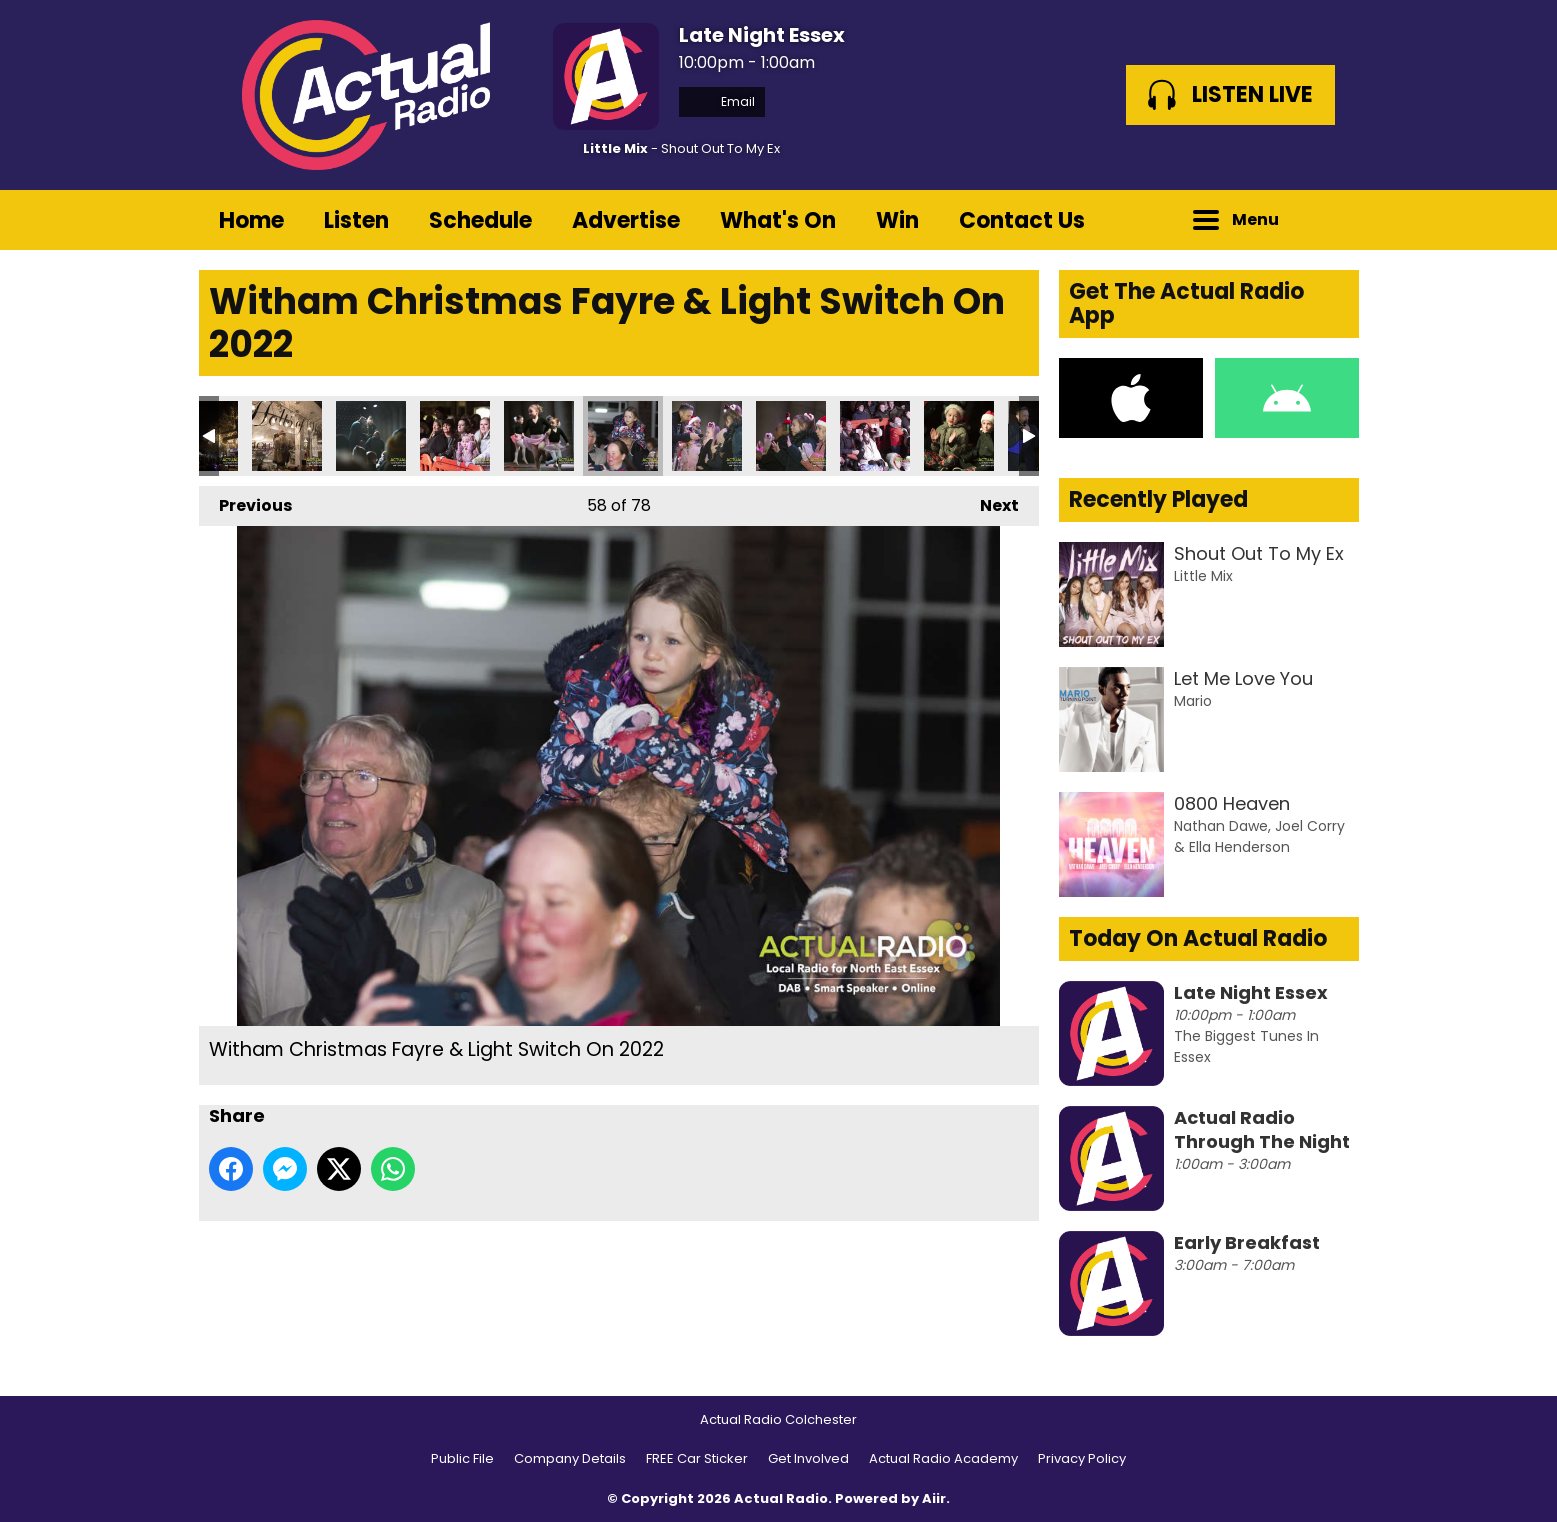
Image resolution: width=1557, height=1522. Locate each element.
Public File (462, 1458)
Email (722, 101)
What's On (778, 220)
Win (897, 220)
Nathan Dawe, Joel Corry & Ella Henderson (1259, 836)
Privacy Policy (1082, 1458)
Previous (245, 501)
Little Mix (615, 148)
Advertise (626, 220)
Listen (356, 220)
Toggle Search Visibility (1329, 220)
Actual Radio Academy (943, 1458)
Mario (1193, 701)
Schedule (480, 220)
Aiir (934, 1498)
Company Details (570, 1458)
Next (989, 501)
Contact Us (1022, 220)
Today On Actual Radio (1198, 938)
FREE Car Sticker (697, 1458)
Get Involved (808, 1458)
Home (251, 220)
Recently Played (1158, 499)
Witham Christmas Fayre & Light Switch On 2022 (287, 436)
